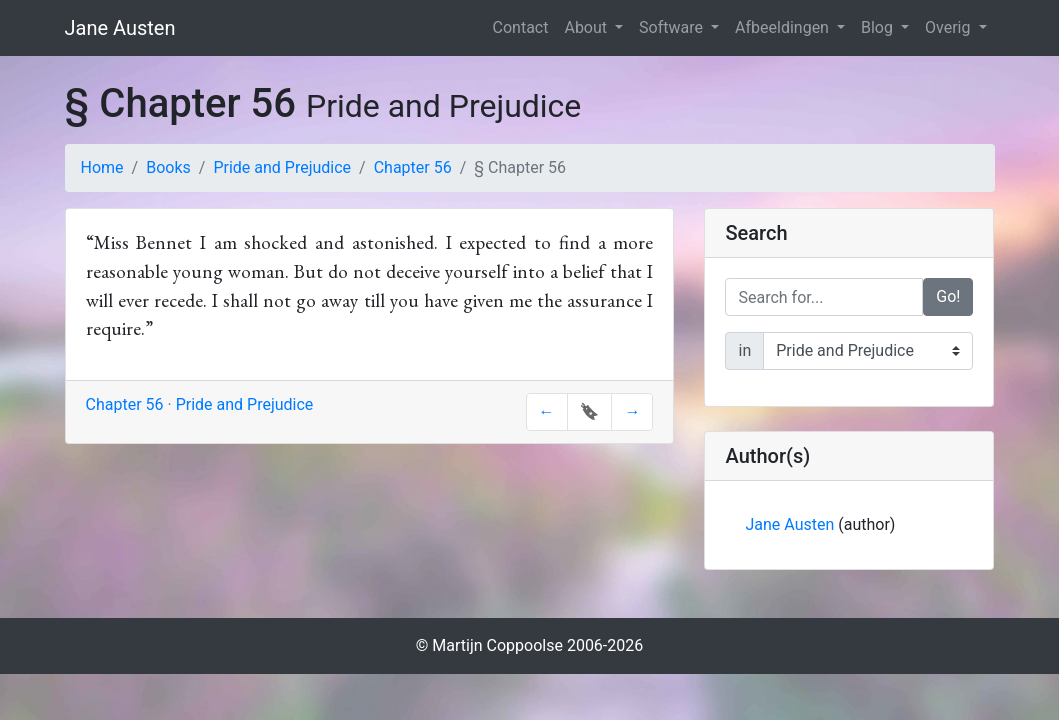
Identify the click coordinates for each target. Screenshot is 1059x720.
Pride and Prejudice (282, 167)
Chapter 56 (413, 167)
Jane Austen (120, 28)
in (744, 350)
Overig (949, 27)
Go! (948, 296)
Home (102, 167)
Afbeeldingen (784, 27)
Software (673, 27)
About (587, 27)
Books (168, 167)
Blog (879, 27)
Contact (521, 27)
